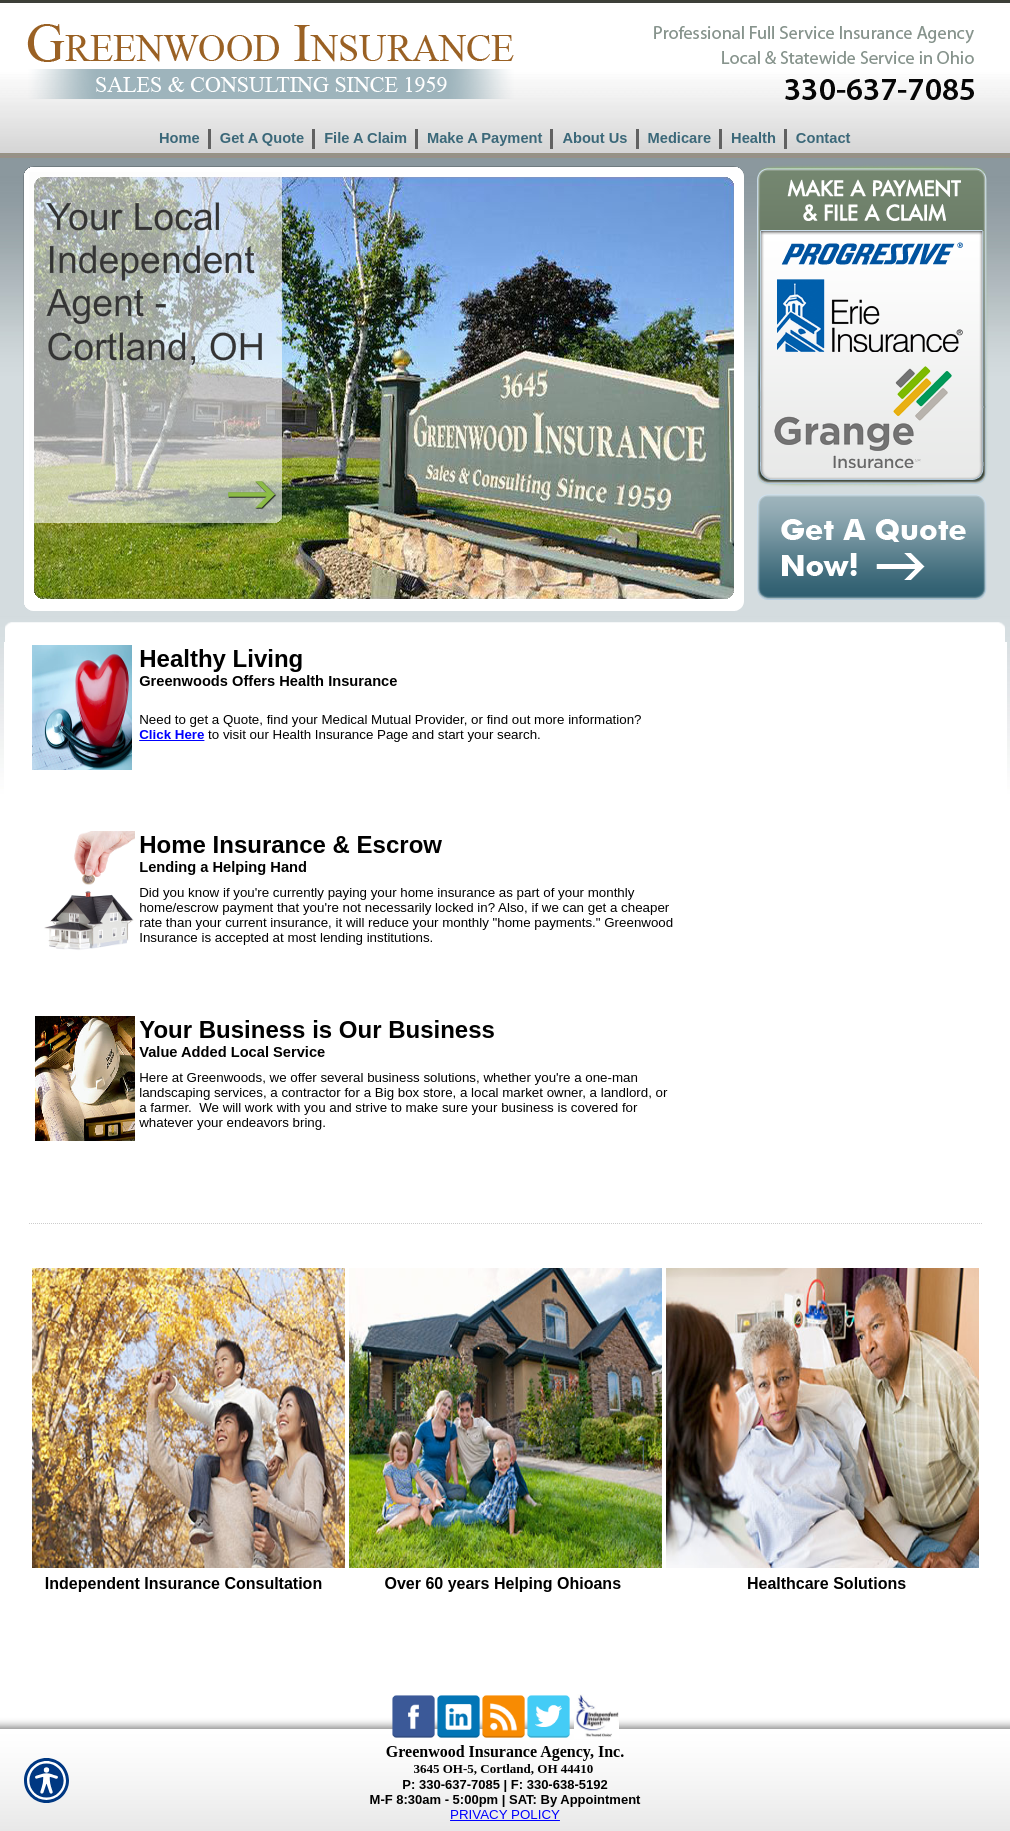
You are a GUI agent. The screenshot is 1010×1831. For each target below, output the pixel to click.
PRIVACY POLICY (505, 1814)
